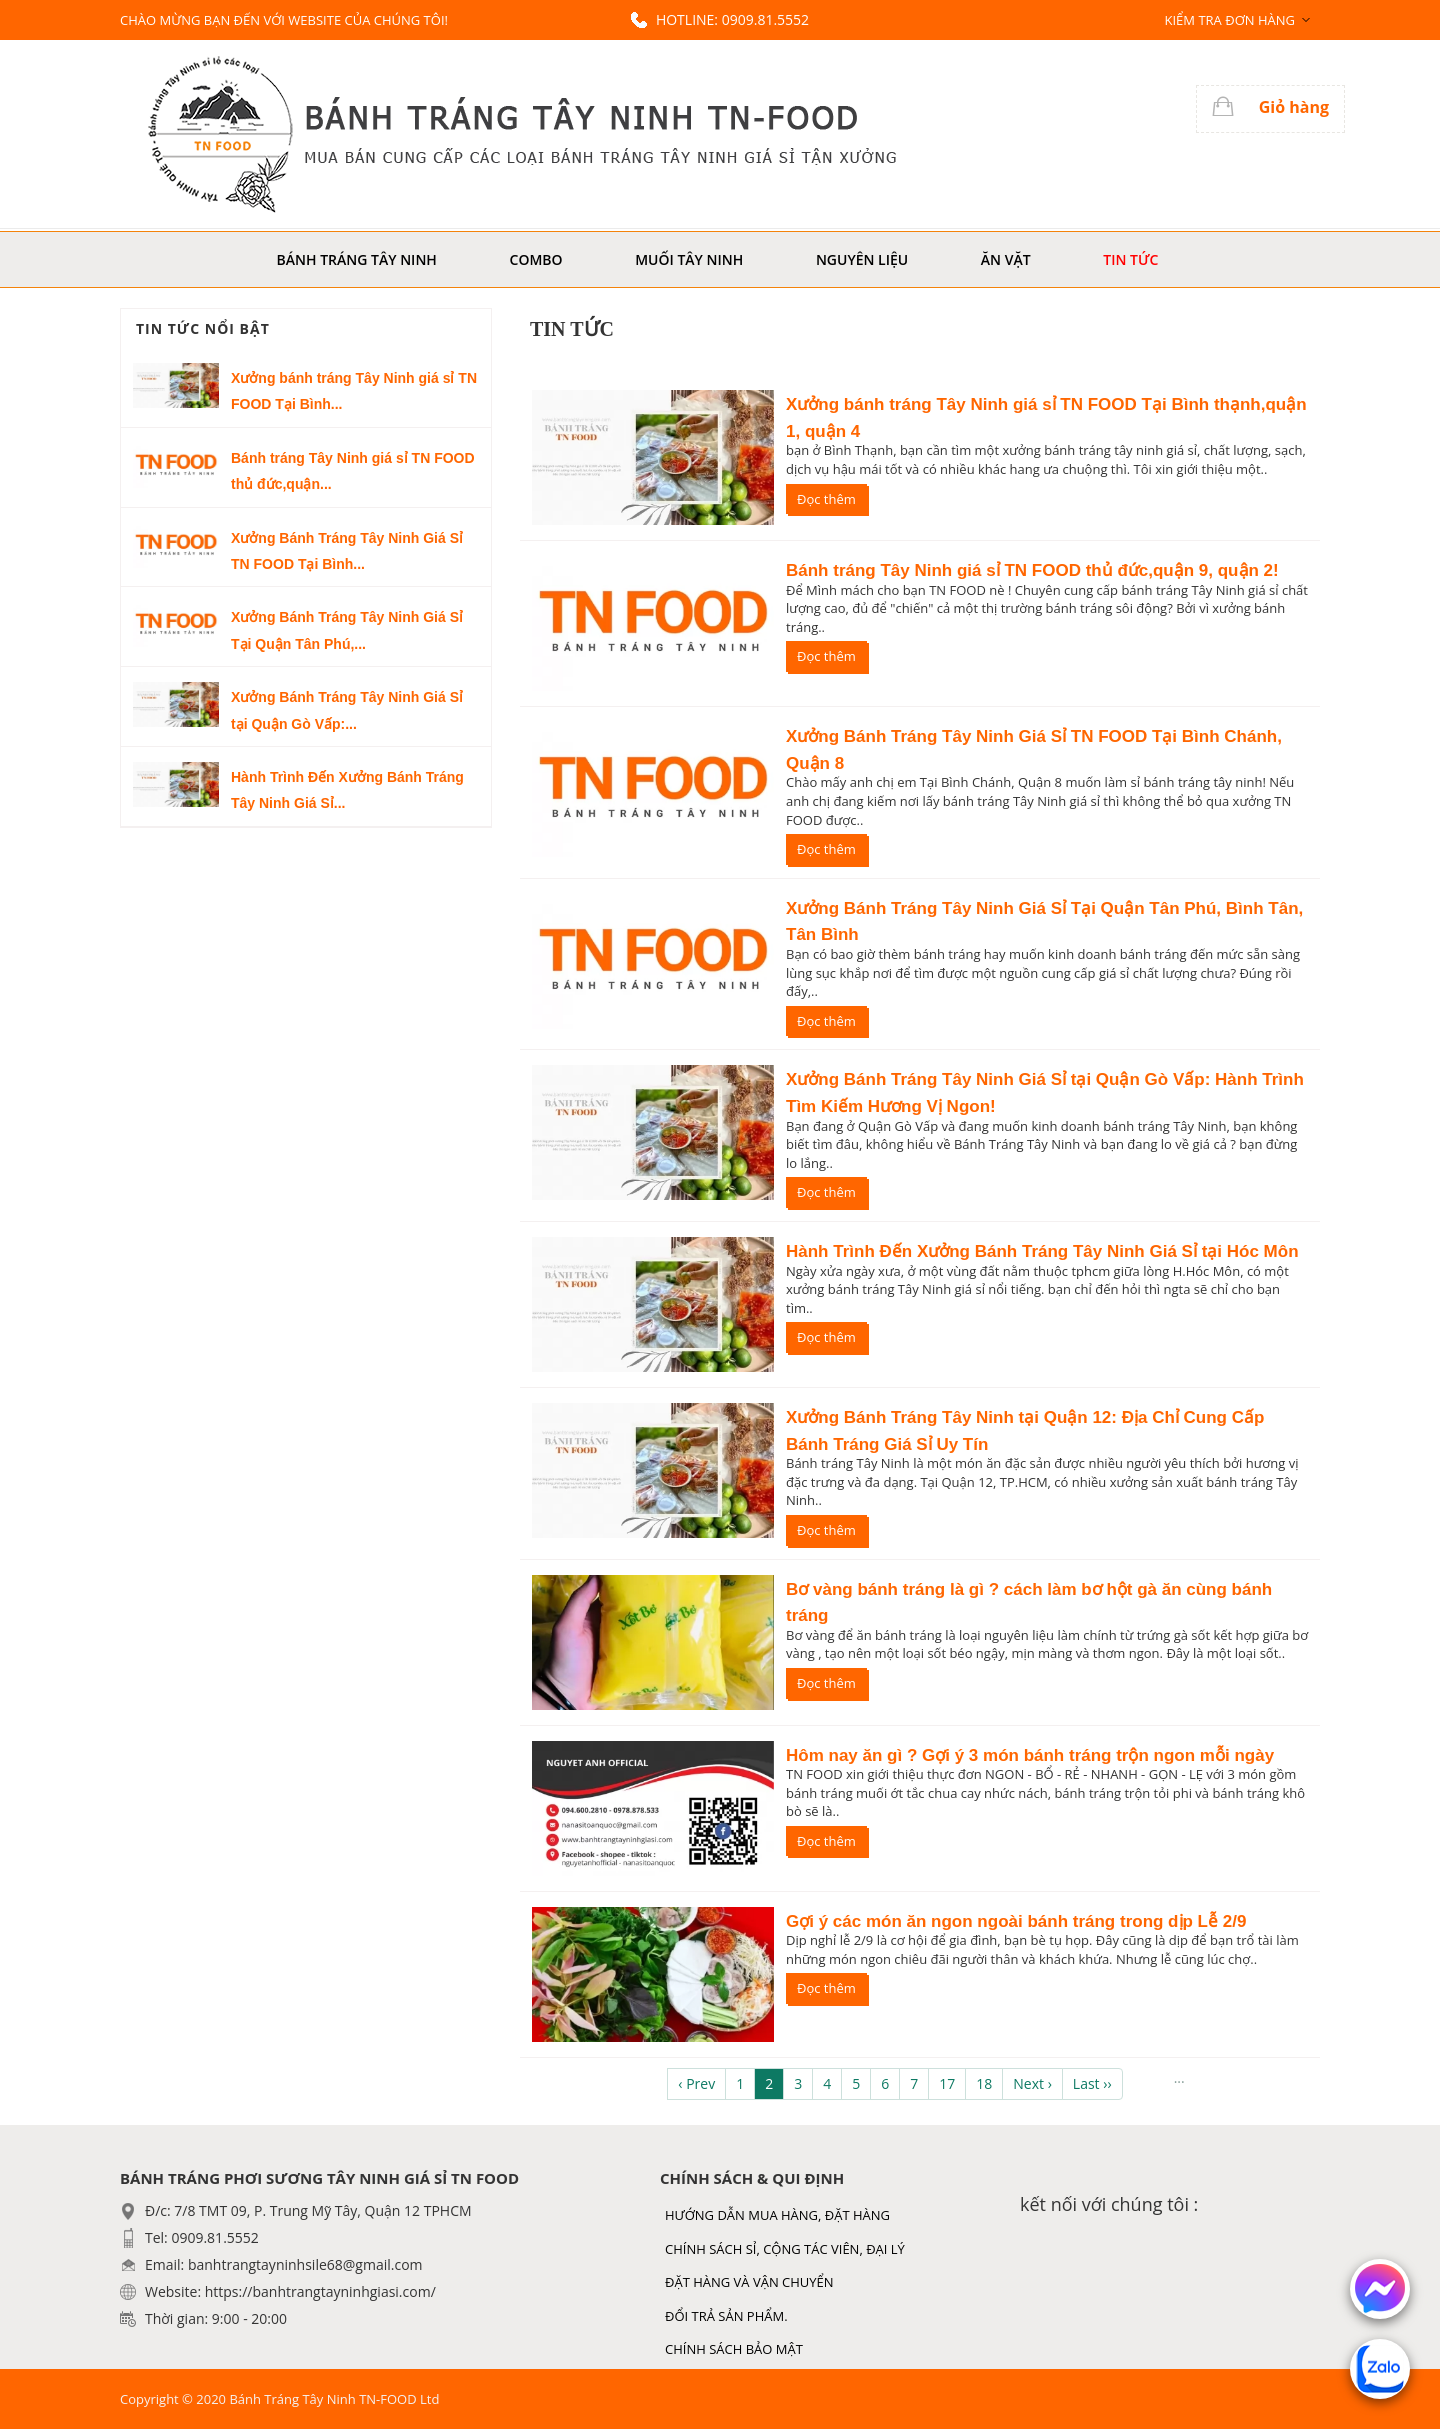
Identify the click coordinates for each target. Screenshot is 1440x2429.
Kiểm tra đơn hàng (1230, 20)
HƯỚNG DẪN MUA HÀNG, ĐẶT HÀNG (777, 2215)
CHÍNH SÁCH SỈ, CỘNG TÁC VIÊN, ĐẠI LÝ (785, 2249)
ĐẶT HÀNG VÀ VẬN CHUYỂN (749, 2282)
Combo (536, 259)
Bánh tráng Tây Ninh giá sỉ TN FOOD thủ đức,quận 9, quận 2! (1032, 570)
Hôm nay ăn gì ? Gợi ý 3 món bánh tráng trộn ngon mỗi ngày (1030, 1755)
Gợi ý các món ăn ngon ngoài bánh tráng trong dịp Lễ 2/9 (1016, 1921)
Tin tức (1130, 259)
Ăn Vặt (1006, 259)
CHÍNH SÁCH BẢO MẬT (734, 2349)
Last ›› (1092, 2083)
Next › (1032, 2083)
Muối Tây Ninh (689, 259)
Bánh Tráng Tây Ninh (357, 259)
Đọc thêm (826, 499)
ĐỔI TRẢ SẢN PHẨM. (726, 2316)
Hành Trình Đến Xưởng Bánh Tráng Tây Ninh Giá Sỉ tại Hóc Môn (1042, 1251)
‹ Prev (696, 2083)
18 (984, 2083)
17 (947, 2083)
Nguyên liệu (862, 259)
